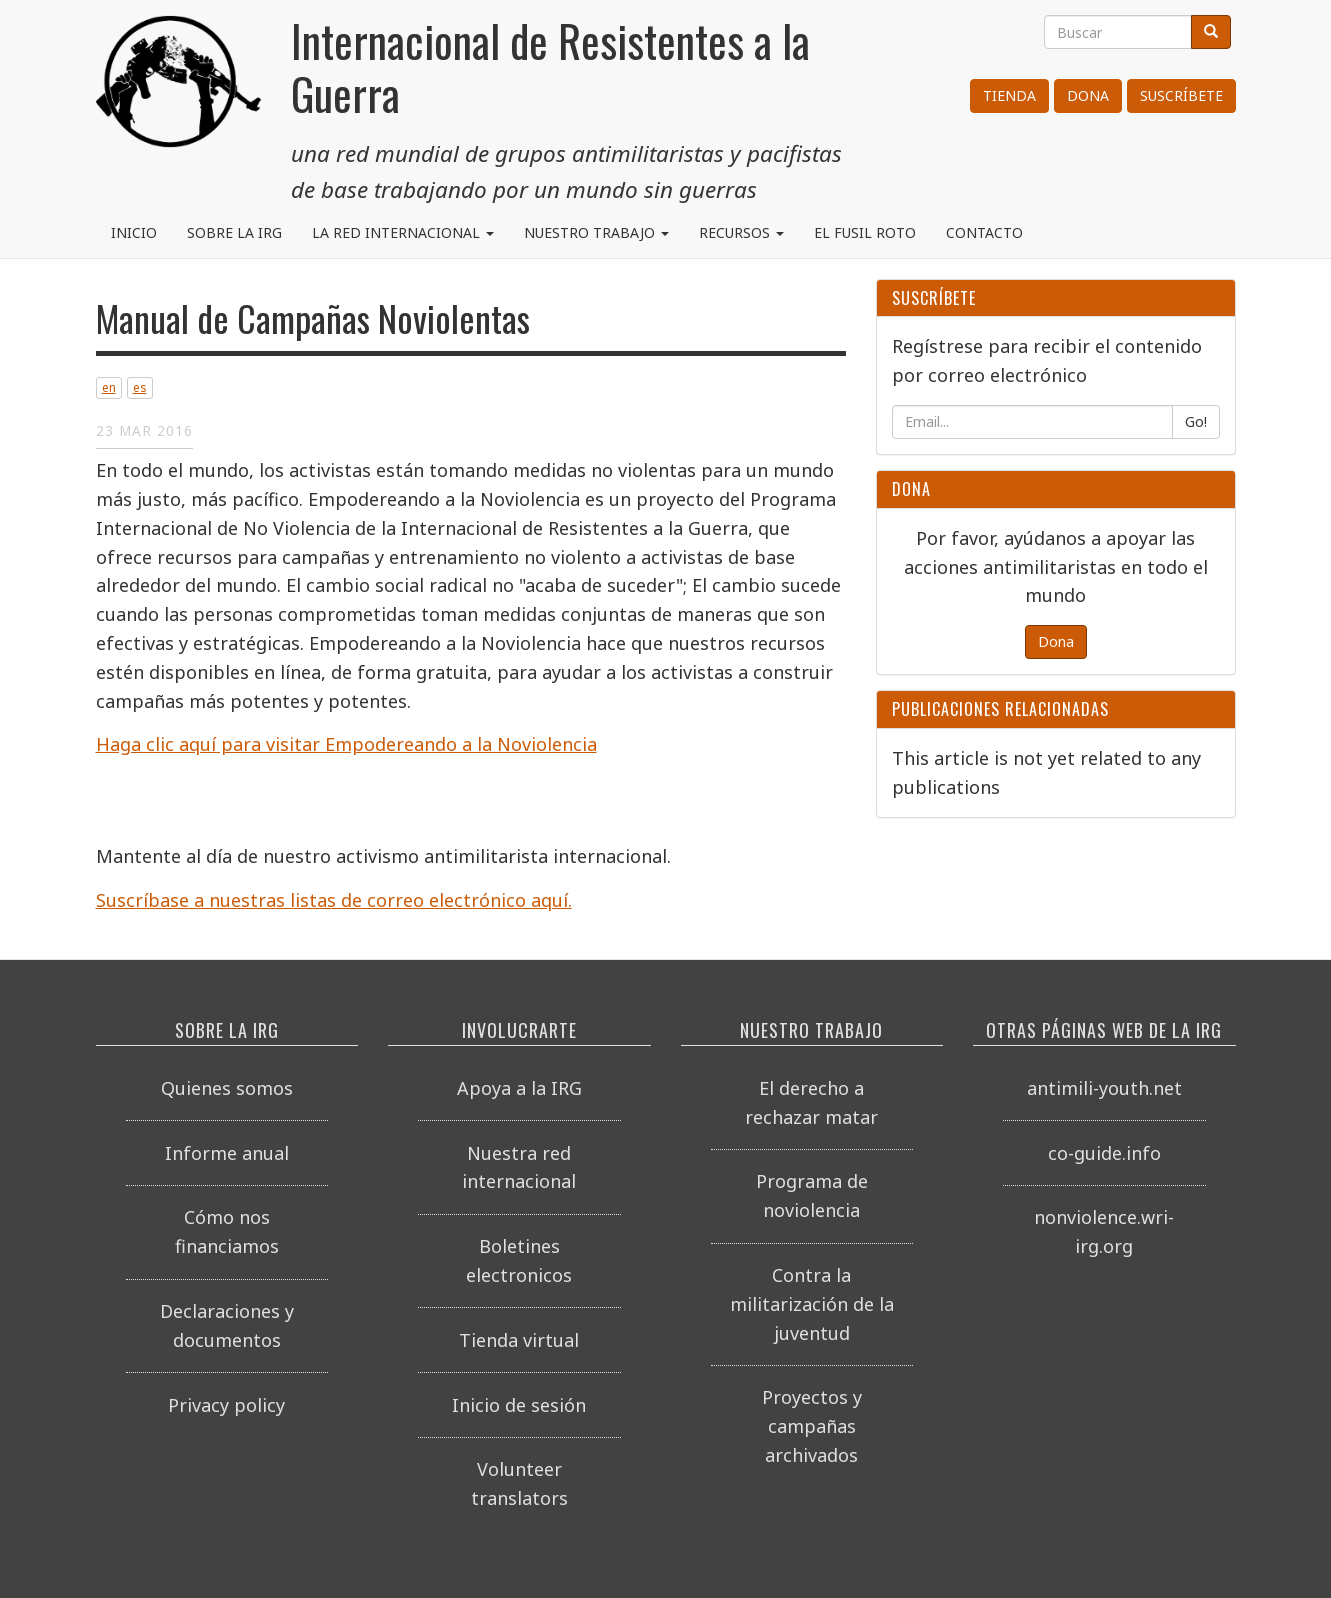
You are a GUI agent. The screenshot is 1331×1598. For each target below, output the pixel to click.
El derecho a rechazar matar (811, 1102)
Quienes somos (227, 1088)
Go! (1196, 421)
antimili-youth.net (1104, 1088)
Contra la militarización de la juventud (812, 1304)
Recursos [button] (741, 232)
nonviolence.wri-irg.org (1104, 1231)
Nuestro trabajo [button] (596, 232)
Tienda (1009, 95)
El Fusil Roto (865, 232)
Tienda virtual (519, 1340)
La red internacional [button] (403, 232)
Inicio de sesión (519, 1405)
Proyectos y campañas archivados (812, 1426)
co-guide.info (1104, 1153)
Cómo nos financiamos (227, 1231)
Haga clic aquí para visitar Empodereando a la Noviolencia (346, 744)
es (140, 387)
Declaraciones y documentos (227, 1325)
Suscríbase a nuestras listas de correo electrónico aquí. (334, 900)
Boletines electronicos (519, 1260)
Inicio (134, 232)
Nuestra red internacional (519, 1167)
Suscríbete (1181, 95)
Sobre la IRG (234, 232)
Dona (1088, 95)
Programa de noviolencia (812, 1195)
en (109, 387)
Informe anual (227, 1153)
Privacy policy (226, 1405)
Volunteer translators (519, 1483)
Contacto (984, 232)
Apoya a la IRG (519, 1088)
